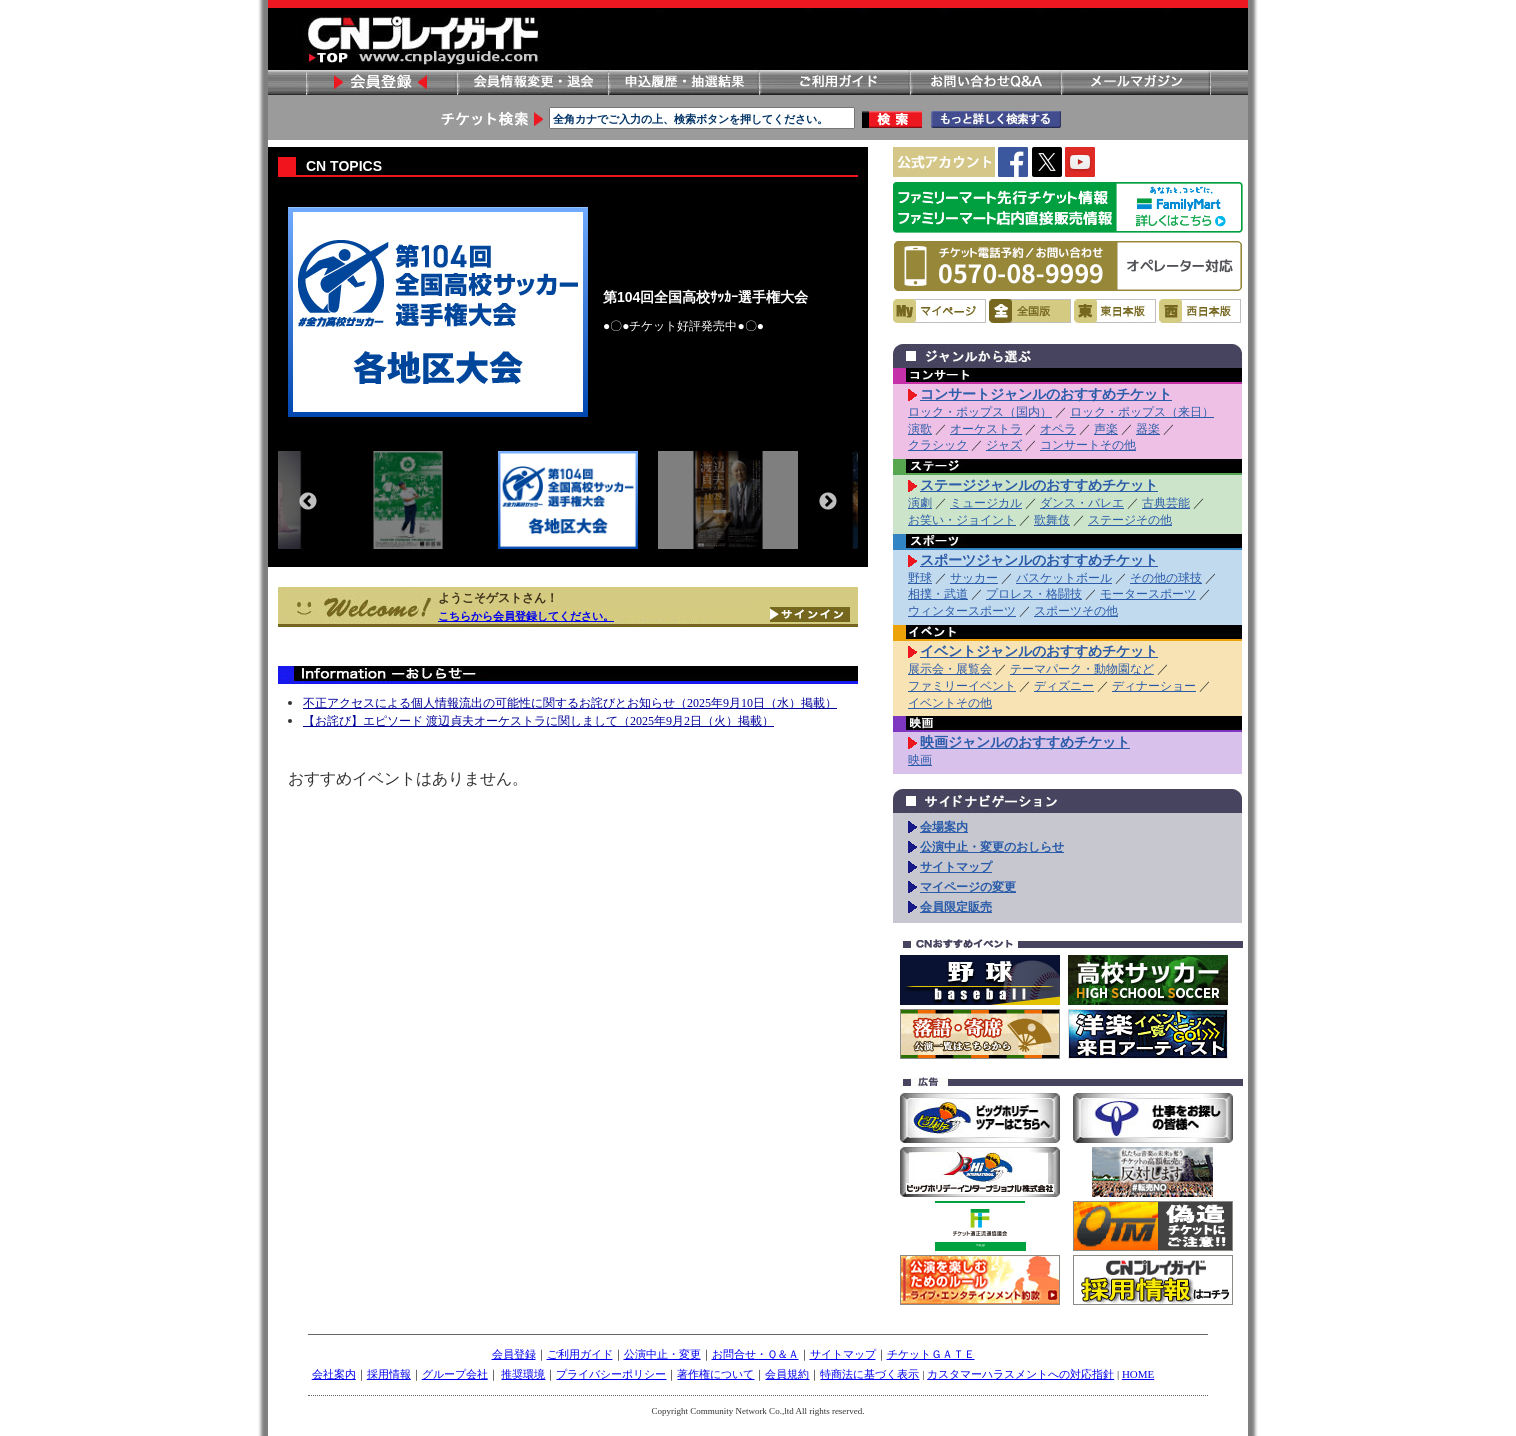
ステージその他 (1130, 520)
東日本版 (1115, 311)
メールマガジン (1136, 82)
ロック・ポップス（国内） (980, 412)
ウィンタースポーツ (962, 611)
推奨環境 (523, 1374)
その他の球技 (1166, 578)
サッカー (974, 578)
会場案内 (944, 827)
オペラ (1058, 429)
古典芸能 (1166, 503)
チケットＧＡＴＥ (931, 1354)
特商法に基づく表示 (869, 1374)
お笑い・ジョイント (962, 520)
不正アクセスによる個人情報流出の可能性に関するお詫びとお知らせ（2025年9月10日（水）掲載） (570, 703)
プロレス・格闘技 (1034, 594)
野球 (920, 578)
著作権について (715, 1374)
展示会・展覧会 (950, 669)
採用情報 (389, 1374)
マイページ (939, 311)
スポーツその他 (1076, 611)
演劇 (920, 503)
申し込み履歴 (683, 82)
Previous (308, 502)
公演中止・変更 (662, 1354)
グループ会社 (455, 1374)
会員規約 (787, 1374)
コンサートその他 (1088, 445)
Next (828, 502)
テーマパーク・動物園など (1082, 669)
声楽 (1106, 429)
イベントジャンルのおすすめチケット (1039, 651)
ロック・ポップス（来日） (1142, 412)
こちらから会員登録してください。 (526, 616)
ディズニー (1064, 686)
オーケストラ (986, 429)
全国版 (1030, 311)
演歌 (920, 429)
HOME (1138, 1374)
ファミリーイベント (962, 686)
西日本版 (1200, 311)
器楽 (1148, 429)
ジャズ (1004, 445)
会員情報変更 (532, 82)
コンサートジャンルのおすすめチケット (1046, 394)
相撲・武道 (938, 594)
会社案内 (334, 1374)
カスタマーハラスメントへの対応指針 (1020, 1374)
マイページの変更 (968, 887)
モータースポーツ (1148, 594)
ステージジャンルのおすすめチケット (1039, 485)
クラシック (938, 445)
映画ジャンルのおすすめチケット (1025, 742)
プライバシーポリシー (611, 1374)
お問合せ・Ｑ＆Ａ (755, 1354)
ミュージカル (986, 503)
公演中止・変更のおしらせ (992, 847)
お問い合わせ (985, 82)
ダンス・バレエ (1082, 503)
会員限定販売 (956, 907)
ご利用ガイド (834, 82)
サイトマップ (956, 867)
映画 (920, 760)
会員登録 (381, 82)
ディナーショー (1154, 686)
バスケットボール (1064, 578)
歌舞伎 (1052, 520)
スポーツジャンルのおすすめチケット (1039, 560)
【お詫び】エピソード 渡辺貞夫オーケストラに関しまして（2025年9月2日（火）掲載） (538, 721)
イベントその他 (950, 703)
